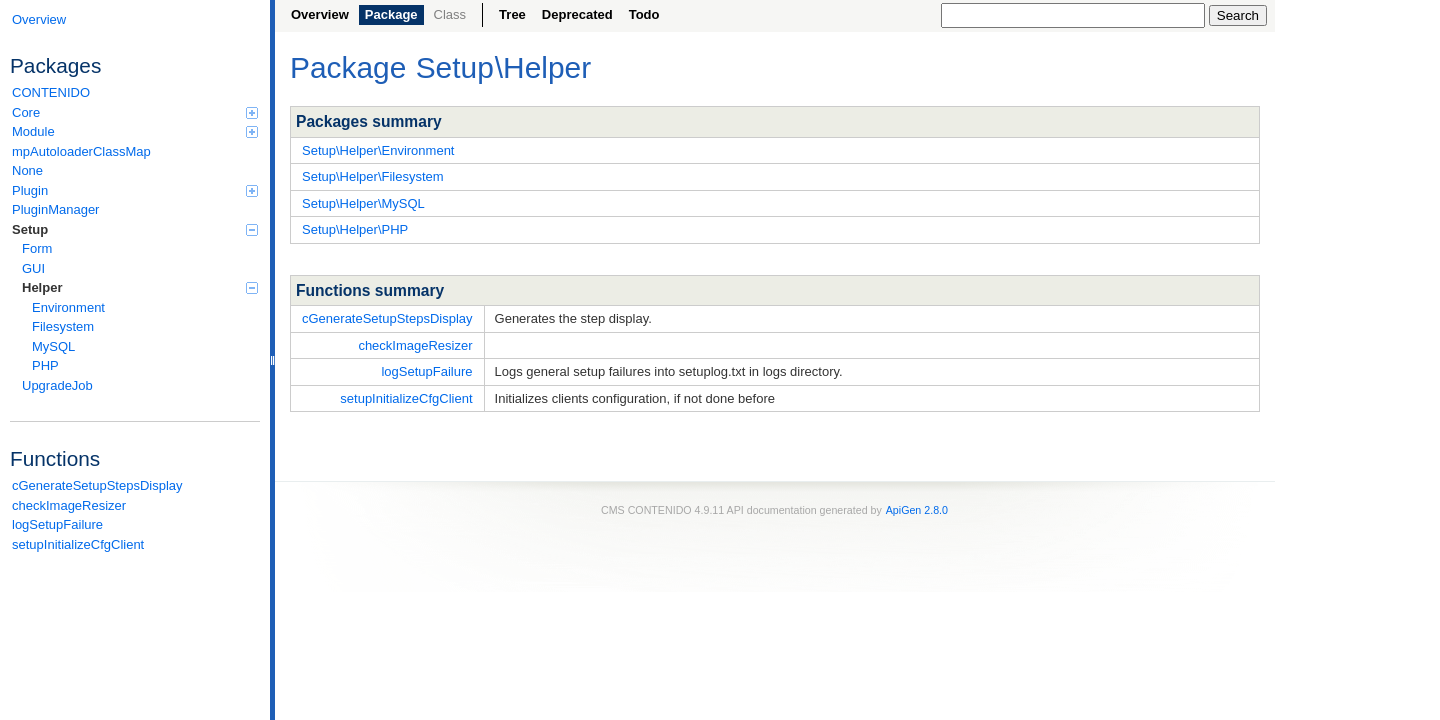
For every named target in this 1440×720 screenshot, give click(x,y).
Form (37, 248)
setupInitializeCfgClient (78, 544)
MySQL (53, 346)
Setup (135, 229)
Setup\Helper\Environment (378, 150)
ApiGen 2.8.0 (917, 510)
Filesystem (63, 326)
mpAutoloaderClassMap (81, 151)
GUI (33, 268)
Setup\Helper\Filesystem (373, 176)
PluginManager (55, 209)
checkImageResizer (69, 505)
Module (135, 131)
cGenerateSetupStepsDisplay (97, 485)
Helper (140, 287)
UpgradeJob (57, 385)
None (27, 170)
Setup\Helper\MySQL (363, 203)
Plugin (135, 190)
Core (135, 112)
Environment (68, 307)
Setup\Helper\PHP (355, 229)
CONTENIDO (51, 92)
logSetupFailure (57, 524)
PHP (45, 365)
